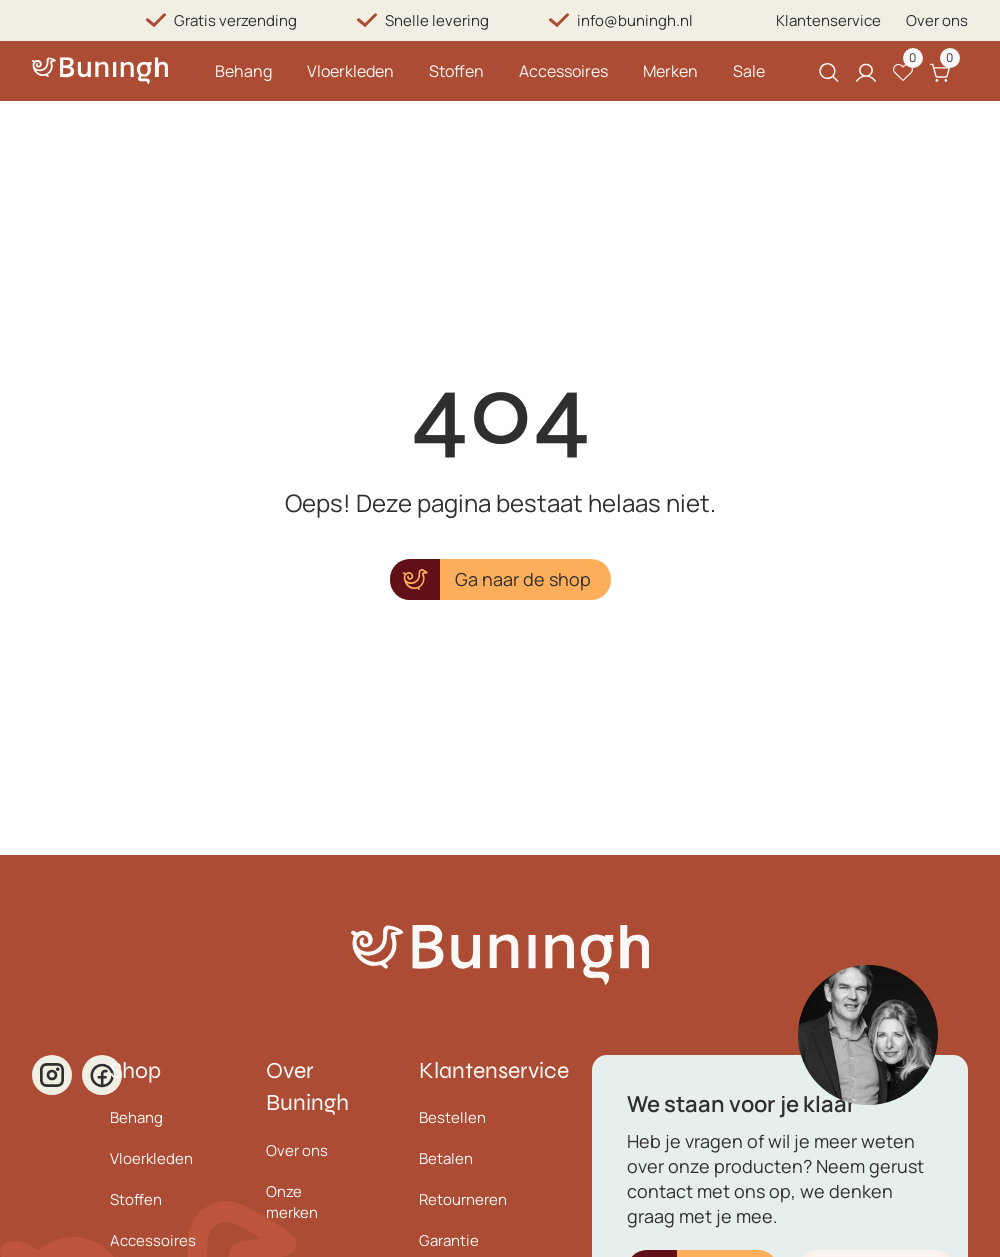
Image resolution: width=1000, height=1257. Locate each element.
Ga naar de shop (523, 579)
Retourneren (463, 1199)
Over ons (937, 20)
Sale (749, 71)
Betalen (446, 1158)
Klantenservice (828, 20)
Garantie (449, 1240)
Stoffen (456, 71)
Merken (670, 71)
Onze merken (292, 1202)
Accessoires (563, 71)
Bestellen (452, 1117)
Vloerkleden (350, 71)
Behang (243, 71)
